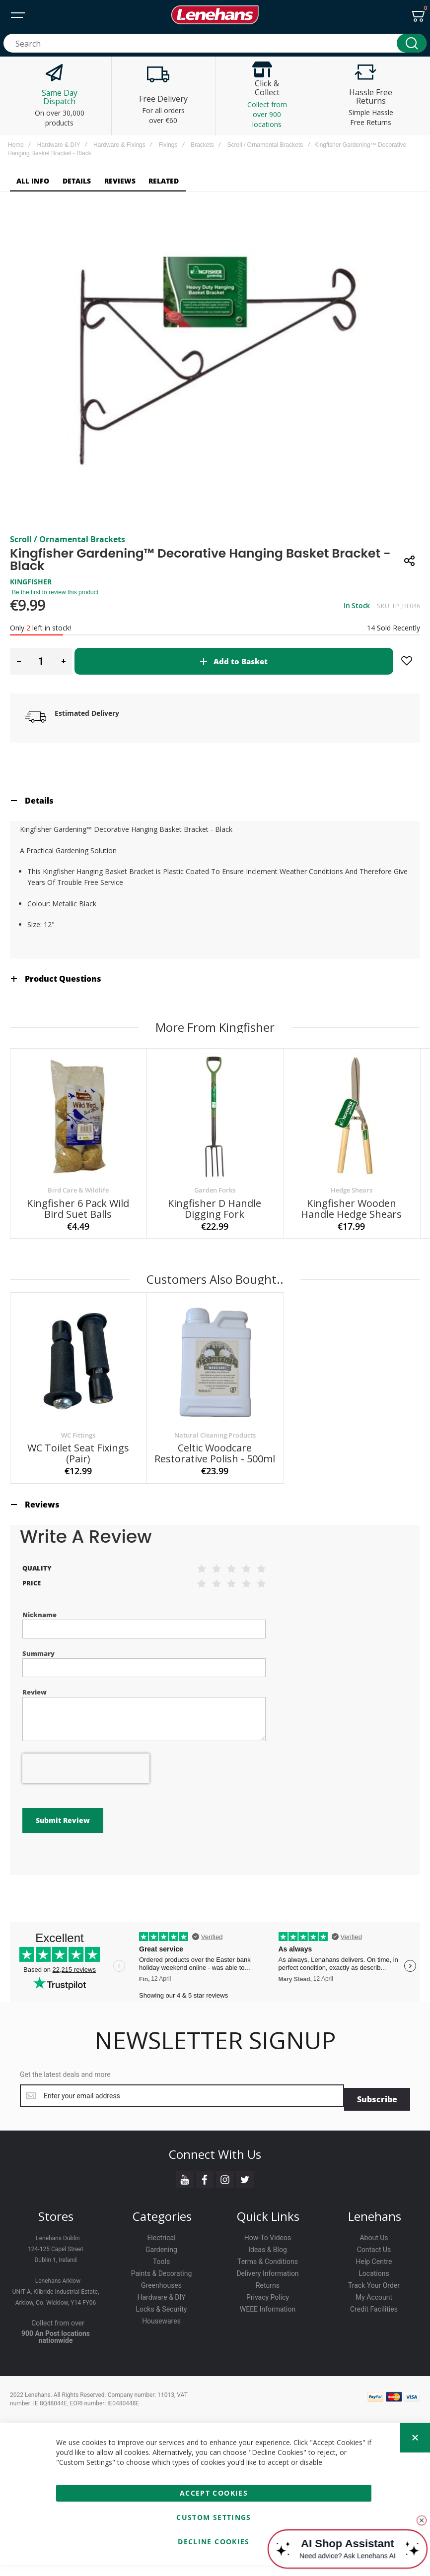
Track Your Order (374, 2304)
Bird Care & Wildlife (78, 1242)
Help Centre (374, 2280)
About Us (373, 2257)
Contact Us (374, 2268)
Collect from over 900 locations (267, 114)
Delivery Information (267, 2292)
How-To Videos (267, 2257)
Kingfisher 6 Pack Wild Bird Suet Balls (78, 1261)
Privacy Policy (267, 2316)
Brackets (202, 144)
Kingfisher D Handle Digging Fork (214, 1261)
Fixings (167, 144)
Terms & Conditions (267, 2280)
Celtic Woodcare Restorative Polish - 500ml (214, 1505)
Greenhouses (161, 2304)
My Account (374, 2316)
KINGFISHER (31, 633)
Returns (268, 2304)
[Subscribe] (377, 2118)
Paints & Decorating (161, 2292)
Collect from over (57, 2342)
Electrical (161, 2257)
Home (16, 144)
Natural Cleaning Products (215, 1487)
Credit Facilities (374, 2328)
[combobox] (215, 43)
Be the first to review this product (55, 644)
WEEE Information (268, 2328)
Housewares (161, 2340)
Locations (373, 2292)
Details (39, 852)
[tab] (215, 852)
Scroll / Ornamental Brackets (265, 144)
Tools (161, 2280)
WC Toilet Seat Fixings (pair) (78, 1505)
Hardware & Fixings (119, 144)
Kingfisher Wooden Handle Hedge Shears (351, 1261)
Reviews (42, 1556)
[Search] (412, 43)
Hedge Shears (351, 1242)
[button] (18, 713)
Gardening (161, 2268)
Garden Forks (214, 1242)
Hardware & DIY (58, 144)
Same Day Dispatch (59, 97)
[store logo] (215, 14)
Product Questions (63, 1030)
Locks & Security (161, 2328)
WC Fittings (78, 1487)
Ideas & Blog (267, 2268)
